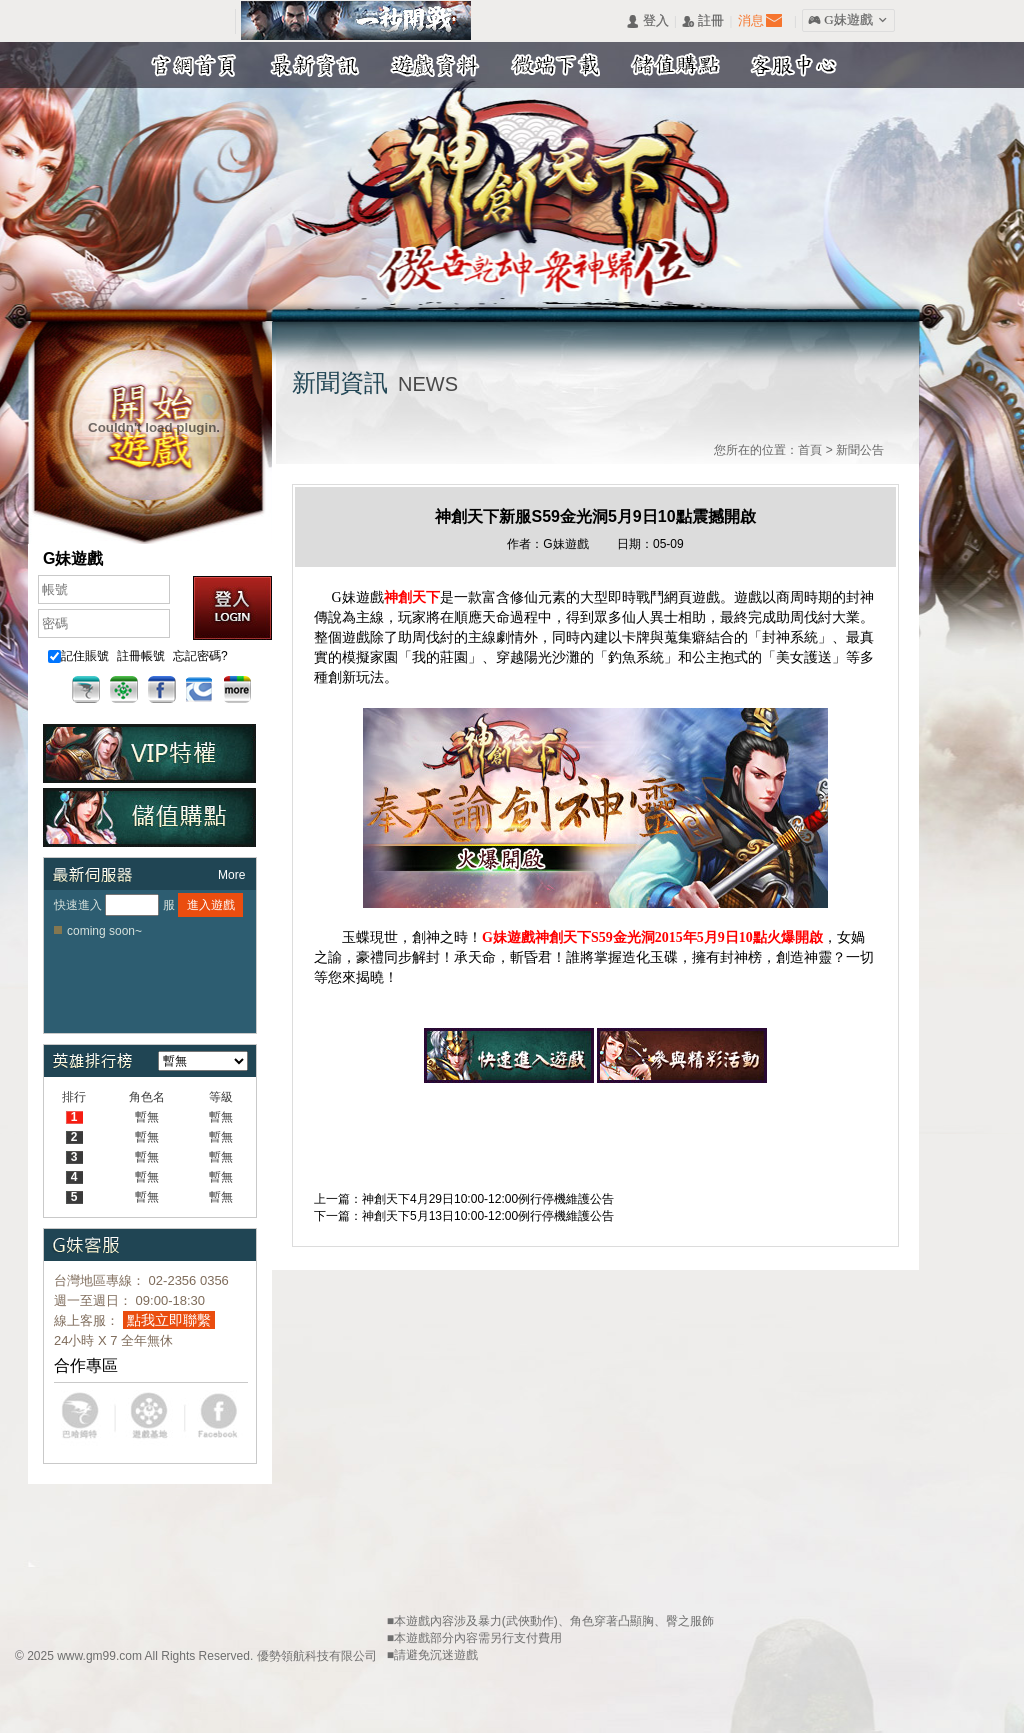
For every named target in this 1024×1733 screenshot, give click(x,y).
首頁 (810, 450)
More (231, 875)
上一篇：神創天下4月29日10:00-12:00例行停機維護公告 (464, 1199)
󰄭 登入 (647, 21)
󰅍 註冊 (703, 21)
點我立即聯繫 (169, 1320)
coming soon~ (104, 931)
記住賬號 (78, 656)
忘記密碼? (200, 656)
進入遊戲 (211, 905)
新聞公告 (860, 450)
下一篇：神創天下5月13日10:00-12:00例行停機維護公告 (464, 1216)
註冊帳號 (141, 656)
